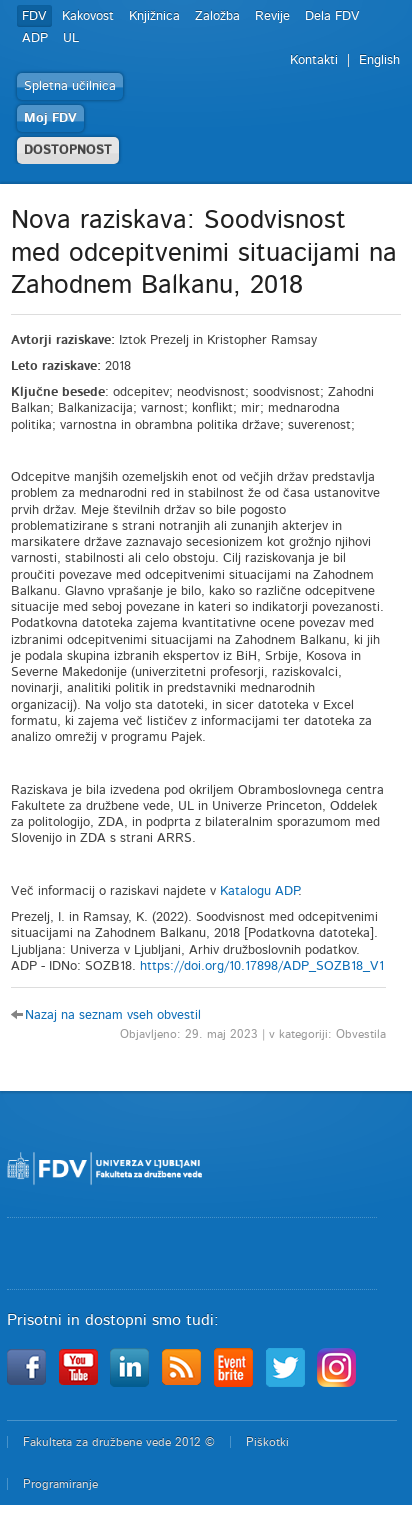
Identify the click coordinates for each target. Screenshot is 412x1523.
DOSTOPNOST (68, 150)
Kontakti (314, 60)
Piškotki (267, 1442)
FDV (34, 16)
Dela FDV (332, 16)
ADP (35, 38)
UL (71, 38)
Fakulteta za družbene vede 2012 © (119, 1442)
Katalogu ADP (259, 891)
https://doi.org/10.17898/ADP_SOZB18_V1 (262, 966)
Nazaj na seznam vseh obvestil (113, 1015)
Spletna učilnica (70, 86)
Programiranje (60, 1484)
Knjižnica (154, 16)
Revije (272, 16)
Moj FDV (50, 118)
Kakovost (88, 16)
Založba (217, 16)
